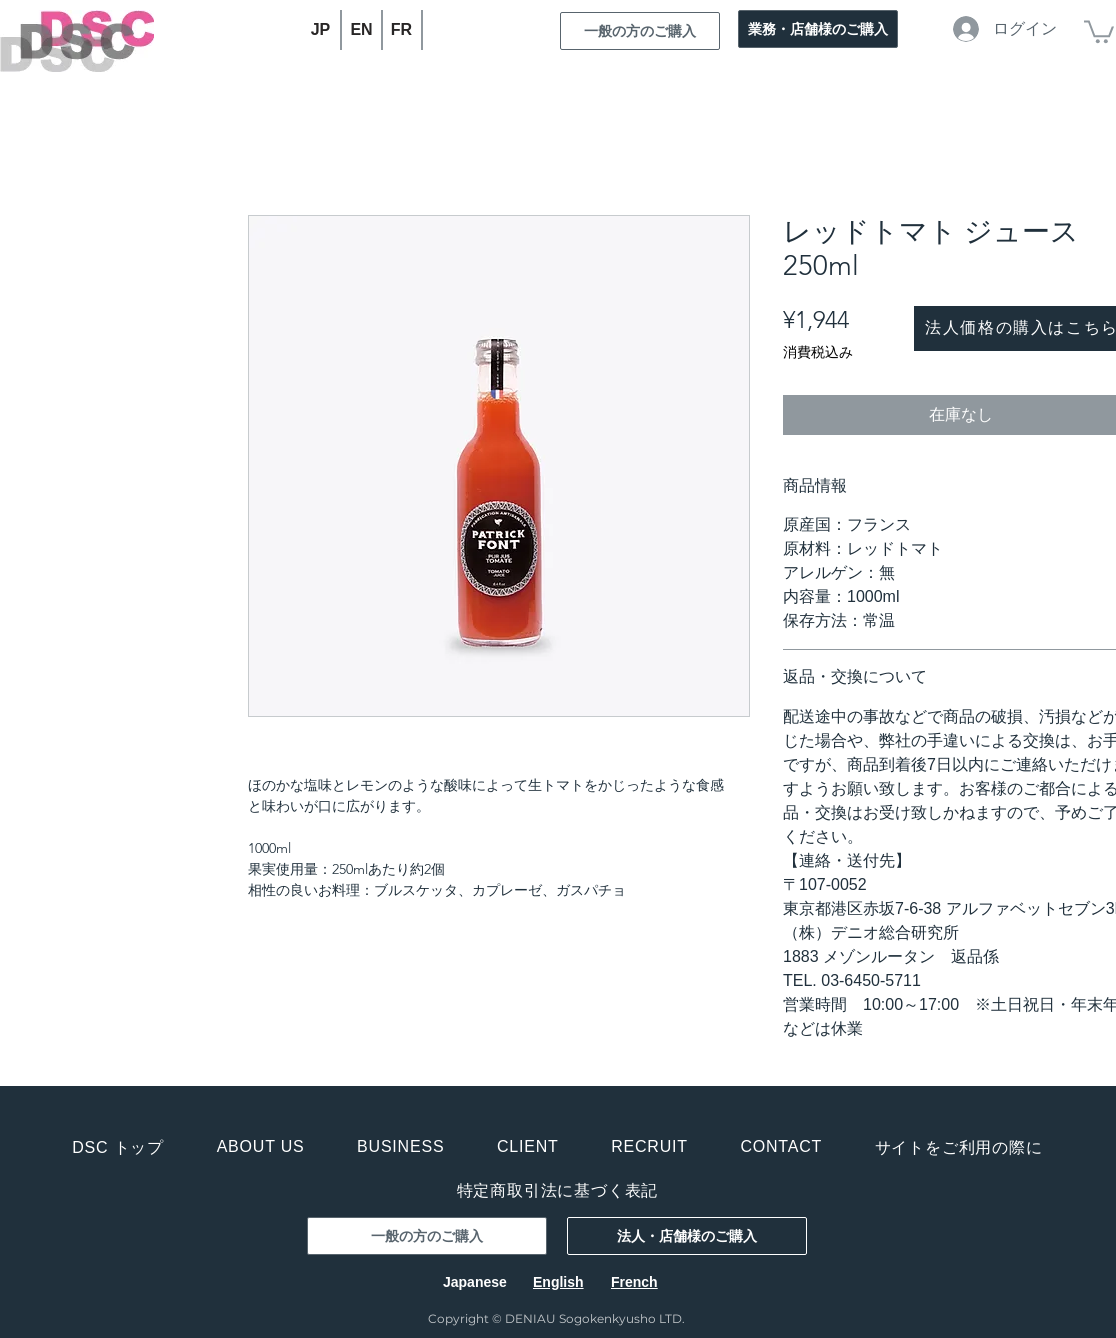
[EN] (362, 30)
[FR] (402, 30)
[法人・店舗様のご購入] (687, 1236)
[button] (1099, 30)
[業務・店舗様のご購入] (818, 29)
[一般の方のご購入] (640, 31)
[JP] (321, 30)
